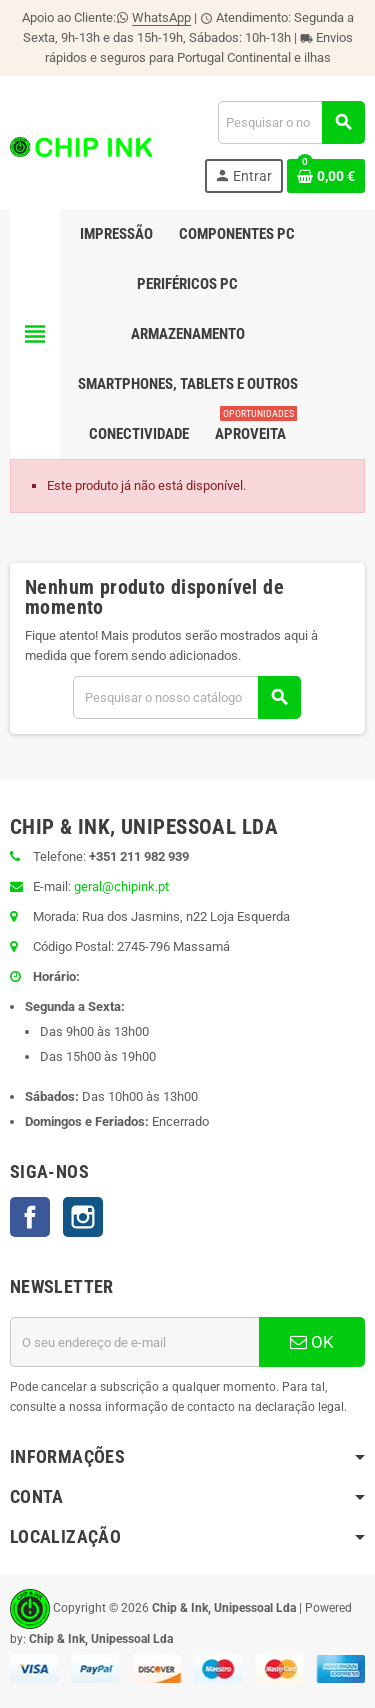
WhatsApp (161, 17)
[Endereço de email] (134, 1342)
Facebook (30, 1217)
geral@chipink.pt (121, 886)
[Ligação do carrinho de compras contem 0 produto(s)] (326, 176)
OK (312, 1342)
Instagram (83, 1217)
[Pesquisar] (291, 122)
